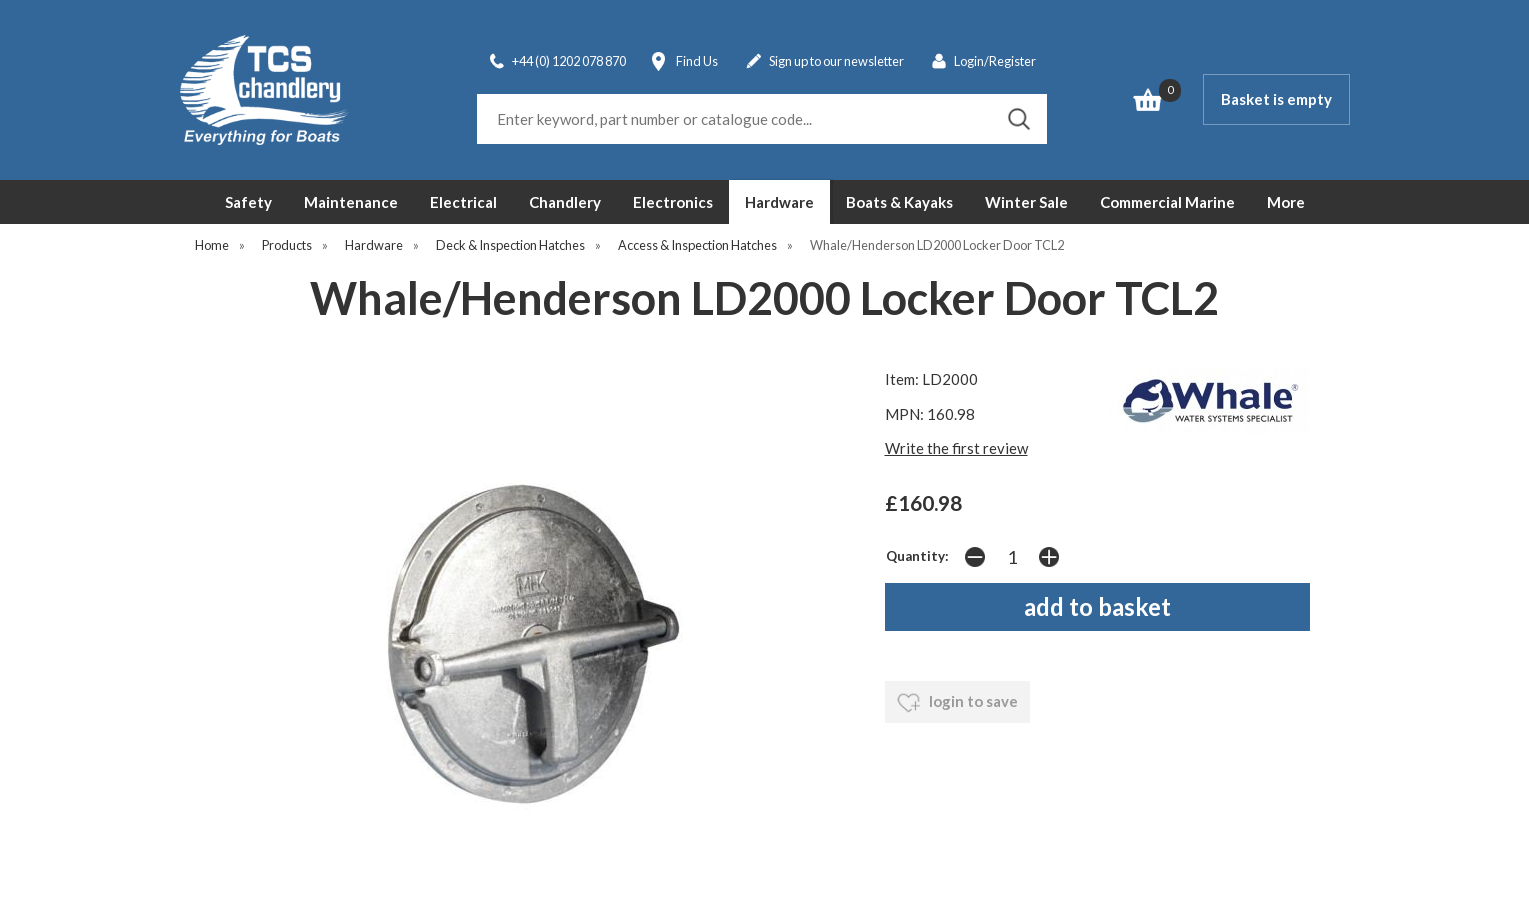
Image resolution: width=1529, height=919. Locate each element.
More (1286, 202)
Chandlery (565, 202)
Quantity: (917, 556)
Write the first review (956, 448)
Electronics (673, 202)
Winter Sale (1026, 202)
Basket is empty (1276, 99)
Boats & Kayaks (899, 202)
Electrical (463, 202)
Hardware (779, 202)
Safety (248, 202)
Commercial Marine (1167, 202)
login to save (957, 703)
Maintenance (351, 202)
